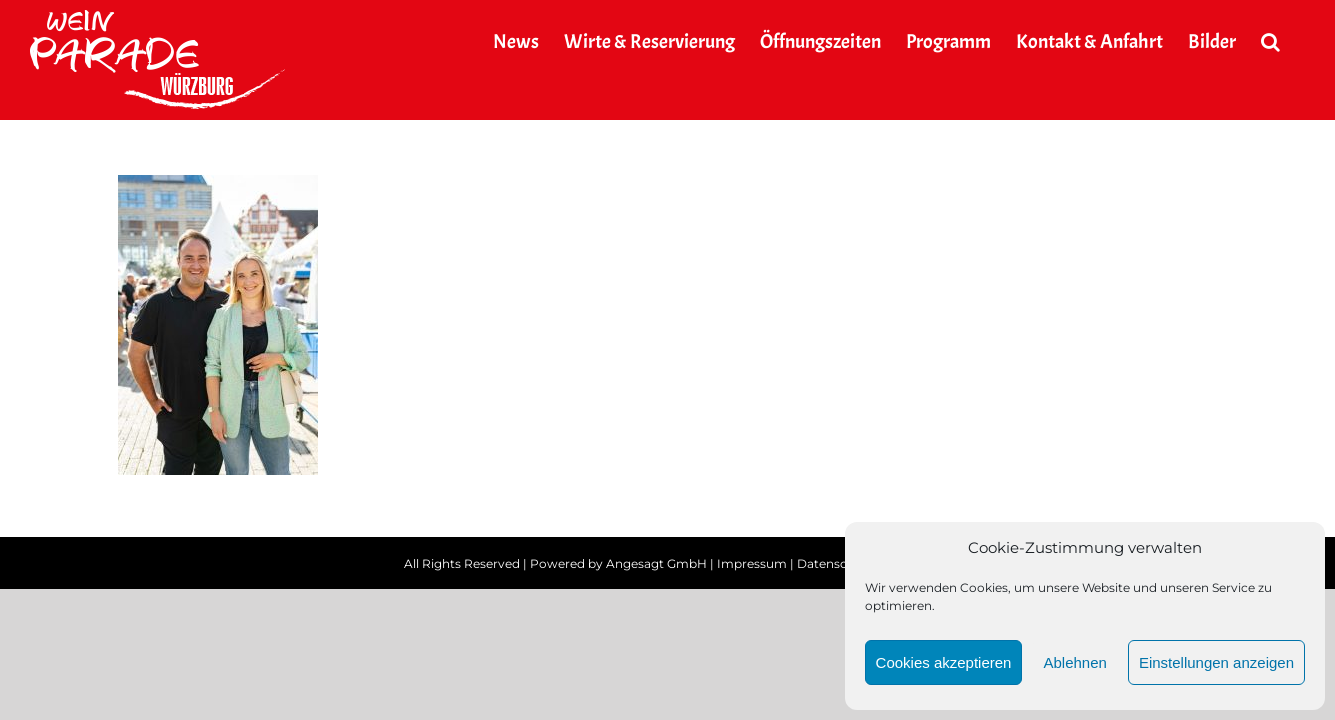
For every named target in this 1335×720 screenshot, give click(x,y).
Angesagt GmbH (656, 563)
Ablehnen (1074, 662)
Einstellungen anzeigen (1216, 662)
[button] (1295, 42)
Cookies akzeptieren (944, 662)
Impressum (752, 563)
